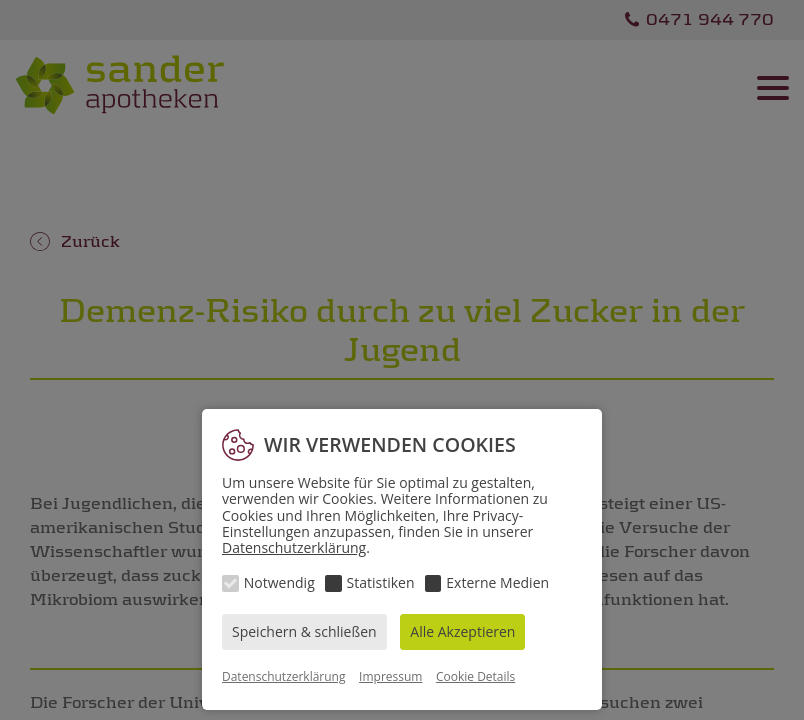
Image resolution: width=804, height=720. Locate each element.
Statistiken (381, 582)
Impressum (390, 676)
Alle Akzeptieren (462, 631)
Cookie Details (475, 676)
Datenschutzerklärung (294, 547)
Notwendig (279, 582)
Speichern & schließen (304, 631)
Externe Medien (497, 582)
